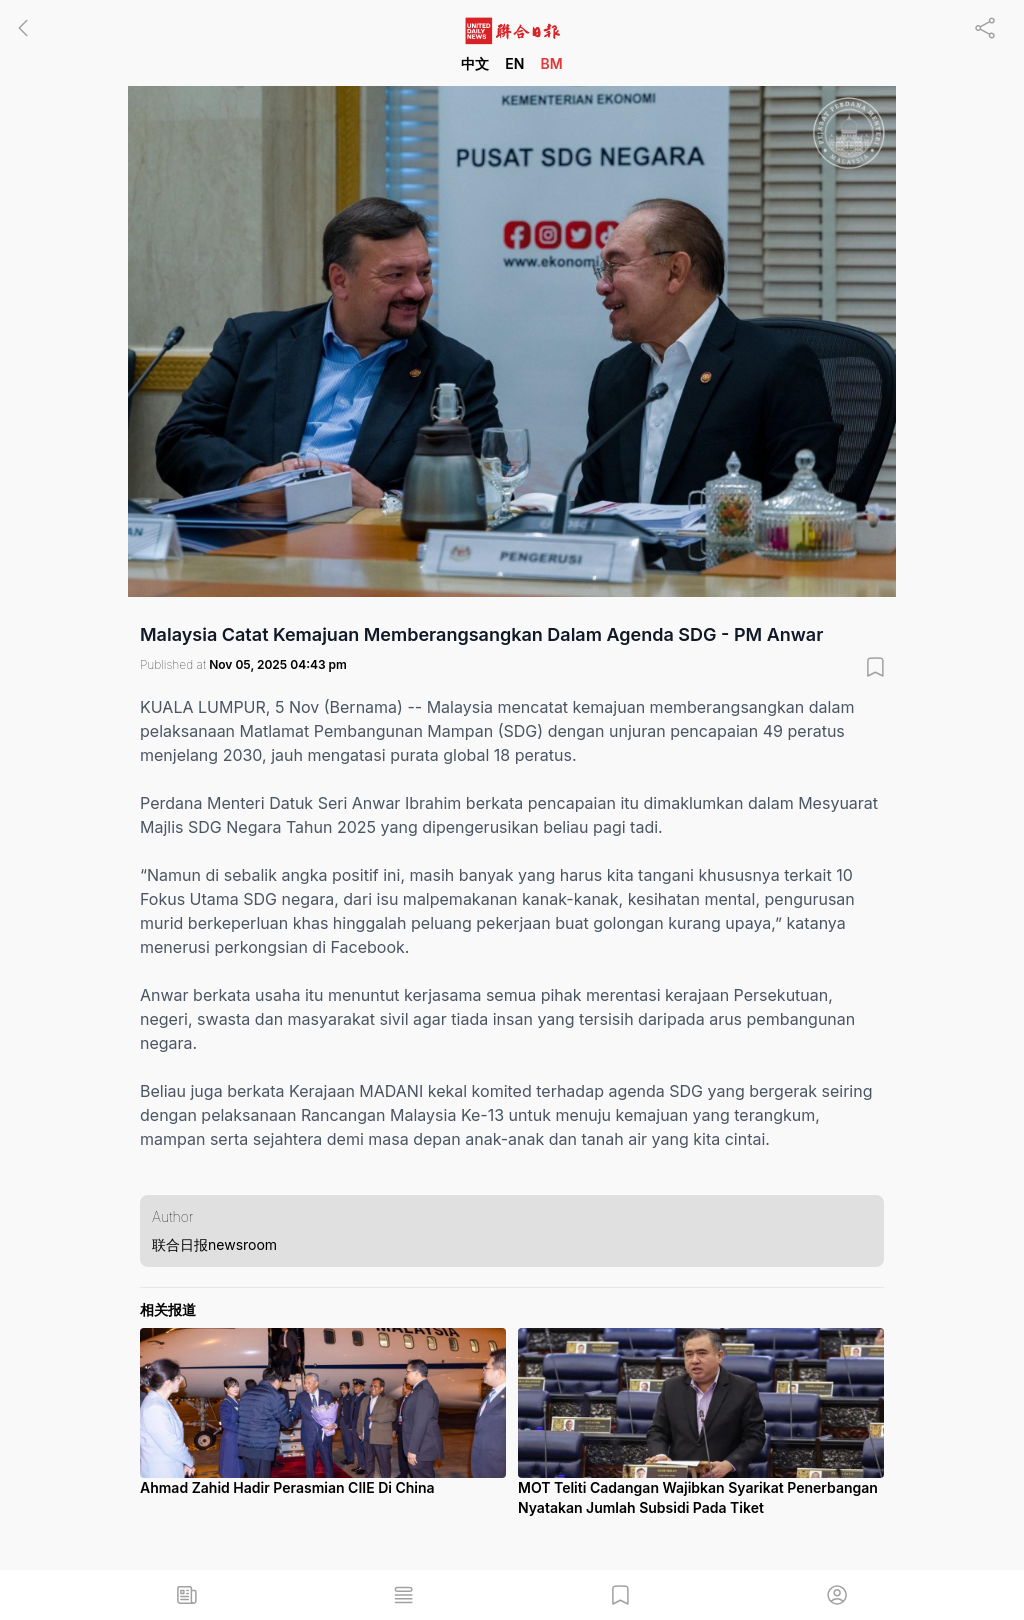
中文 (475, 63)
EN (514, 63)
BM (551, 63)
